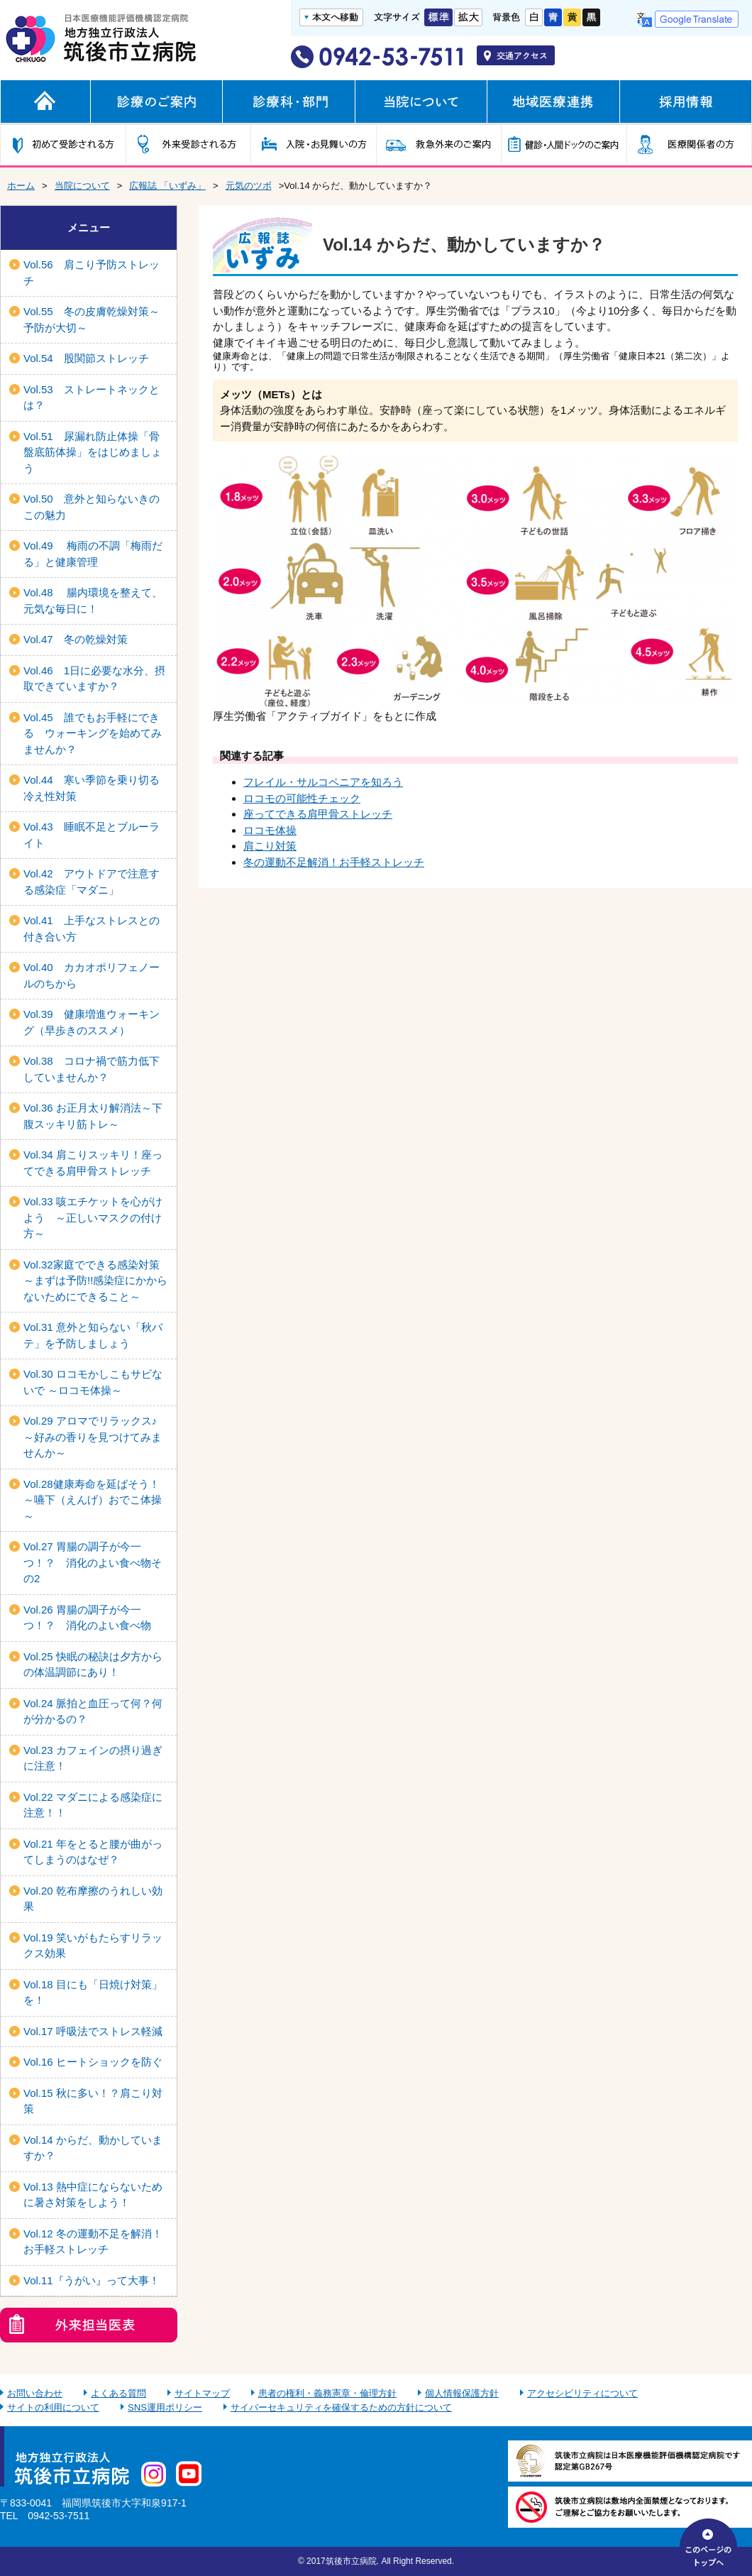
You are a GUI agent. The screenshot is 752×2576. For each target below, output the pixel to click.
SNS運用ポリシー (165, 2407)
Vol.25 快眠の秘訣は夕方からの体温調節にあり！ (92, 1664)
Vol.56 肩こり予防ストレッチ (91, 272)
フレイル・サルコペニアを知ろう (323, 782)
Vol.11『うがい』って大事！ (91, 2280)
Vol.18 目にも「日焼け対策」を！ (92, 1992)
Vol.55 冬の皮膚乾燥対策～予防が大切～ (91, 319)
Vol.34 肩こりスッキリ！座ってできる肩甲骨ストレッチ (92, 1163)
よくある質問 (118, 2393)
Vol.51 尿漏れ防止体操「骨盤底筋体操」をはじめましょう (92, 452)
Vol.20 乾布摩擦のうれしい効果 (92, 1899)
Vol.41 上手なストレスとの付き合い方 (91, 928)
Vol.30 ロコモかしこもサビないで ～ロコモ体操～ (92, 1382)
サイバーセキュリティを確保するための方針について (341, 2407)
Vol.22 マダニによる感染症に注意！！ (92, 1805)
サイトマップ (202, 2393)
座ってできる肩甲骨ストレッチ (317, 814)
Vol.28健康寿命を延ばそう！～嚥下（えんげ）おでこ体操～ (92, 1500)
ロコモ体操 (270, 830)
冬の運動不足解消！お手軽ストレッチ (333, 862)
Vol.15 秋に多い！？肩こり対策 (92, 2101)
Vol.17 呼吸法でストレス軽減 (92, 2031)
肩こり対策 (270, 846)
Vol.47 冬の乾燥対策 (75, 639)
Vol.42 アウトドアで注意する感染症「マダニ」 (91, 881)
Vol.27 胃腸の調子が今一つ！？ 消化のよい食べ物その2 (92, 1562)
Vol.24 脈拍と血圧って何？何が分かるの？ (92, 1711)
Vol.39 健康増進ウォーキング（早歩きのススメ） (91, 1022)
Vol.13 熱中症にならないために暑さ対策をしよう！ (92, 2195)
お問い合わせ (34, 2393)
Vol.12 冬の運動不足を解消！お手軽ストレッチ (92, 2241)
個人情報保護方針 (462, 2393)
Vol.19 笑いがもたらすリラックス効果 (92, 1945)
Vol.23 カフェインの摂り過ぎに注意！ (92, 1758)
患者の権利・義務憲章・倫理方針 (327, 2393)
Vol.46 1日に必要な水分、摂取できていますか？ (94, 678)
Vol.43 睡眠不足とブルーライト (91, 835)
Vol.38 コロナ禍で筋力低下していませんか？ (91, 1069)
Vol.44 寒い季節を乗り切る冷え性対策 (91, 788)
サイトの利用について (53, 2407)
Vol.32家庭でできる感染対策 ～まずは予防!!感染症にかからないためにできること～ (96, 1281)
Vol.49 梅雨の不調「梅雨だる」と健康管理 (92, 553)
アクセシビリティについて (582, 2393)
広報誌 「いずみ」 (167, 185)
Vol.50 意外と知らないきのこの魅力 (91, 507)
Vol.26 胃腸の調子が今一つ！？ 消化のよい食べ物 (87, 1618)
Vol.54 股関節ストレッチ (86, 358)
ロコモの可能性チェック (301, 798)
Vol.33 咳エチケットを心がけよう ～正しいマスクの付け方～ (92, 1217)
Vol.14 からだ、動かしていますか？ (92, 2148)
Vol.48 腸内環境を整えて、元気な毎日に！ (92, 600)
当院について (82, 185)
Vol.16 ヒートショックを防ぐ (92, 2062)
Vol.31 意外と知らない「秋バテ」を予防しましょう (92, 1335)
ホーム (21, 185)
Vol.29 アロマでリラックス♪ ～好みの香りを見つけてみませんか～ (92, 1437)
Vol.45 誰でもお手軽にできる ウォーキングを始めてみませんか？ (92, 733)
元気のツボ (249, 185)
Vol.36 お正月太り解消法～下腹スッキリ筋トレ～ (92, 1116)
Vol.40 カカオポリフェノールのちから (91, 975)
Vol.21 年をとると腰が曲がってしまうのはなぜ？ (92, 1852)
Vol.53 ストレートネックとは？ (91, 397)
